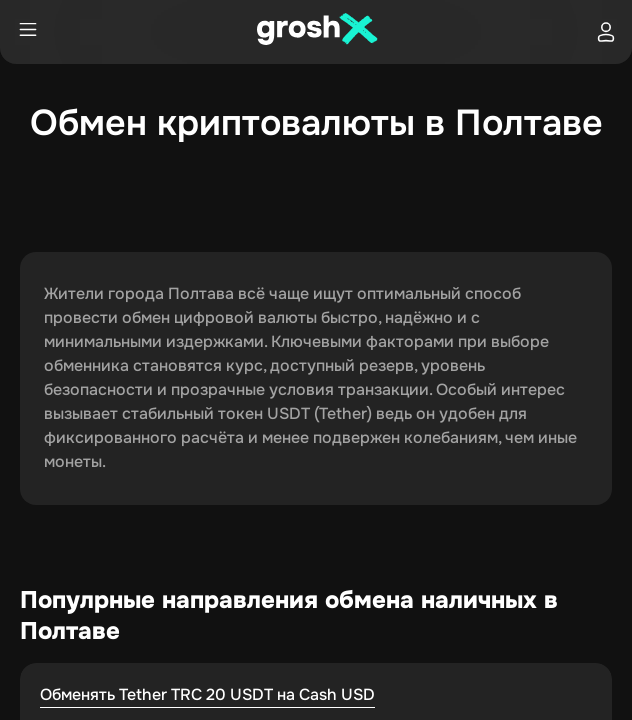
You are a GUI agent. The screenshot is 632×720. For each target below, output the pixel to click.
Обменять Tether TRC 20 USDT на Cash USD (207, 694)
